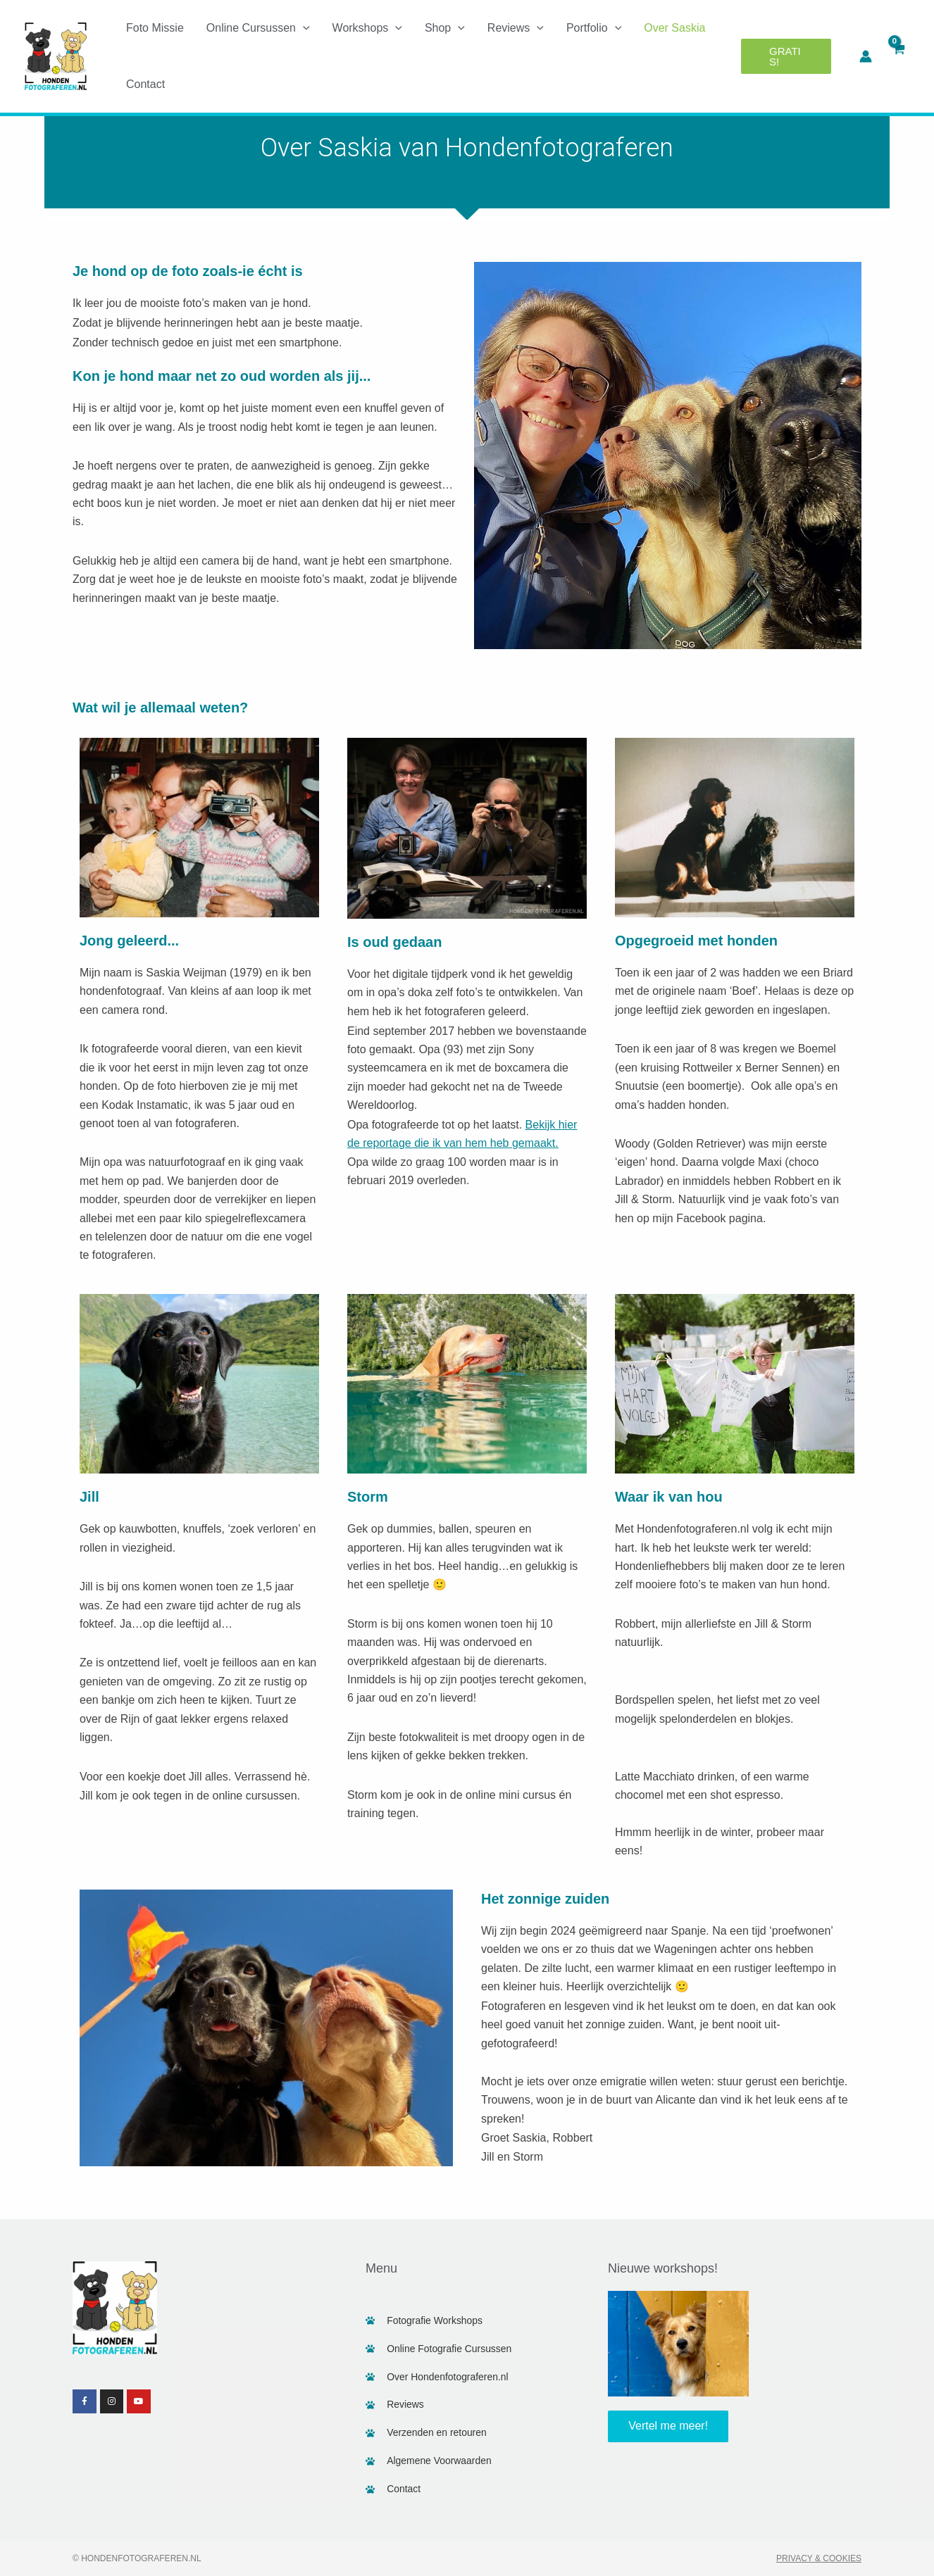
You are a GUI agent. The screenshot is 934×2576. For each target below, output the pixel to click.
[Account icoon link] (865, 56)
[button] (786, 56)
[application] (303, 28)
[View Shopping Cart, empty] (897, 56)
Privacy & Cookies (818, 2558)
